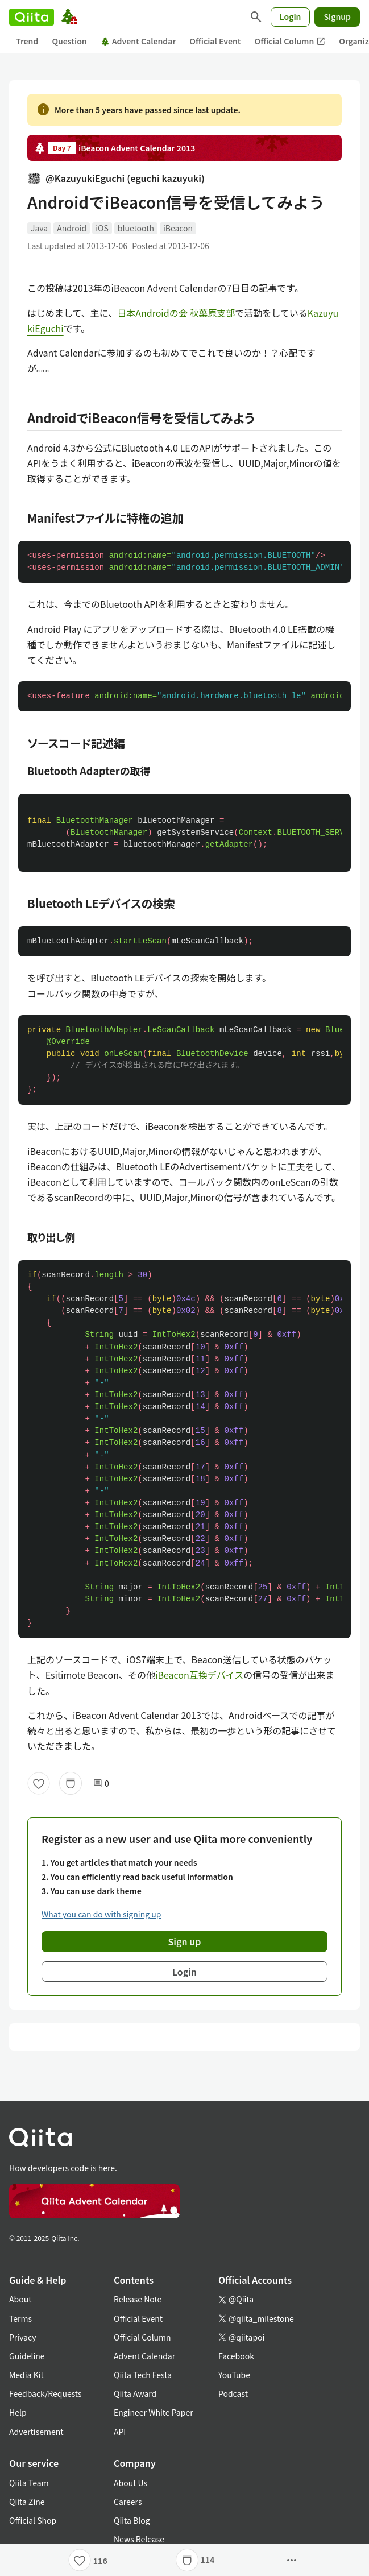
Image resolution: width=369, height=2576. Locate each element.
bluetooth (136, 228)
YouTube (234, 2374)
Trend (27, 41)
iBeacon (178, 228)
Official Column (290, 41)
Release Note (137, 2299)
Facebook (236, 2356)
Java (39, 228)
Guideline (27, 2356)
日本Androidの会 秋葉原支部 (176, 313)
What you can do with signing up (101, 1914)
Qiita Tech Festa (143, 2374)
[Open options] (292, 2560)
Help (18, 2412)
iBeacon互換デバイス (199, 1675)
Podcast (233, 2393)
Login (290, 16)
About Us (130, 2482)
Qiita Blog (132, 2520)
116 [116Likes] (100, 2560)
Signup (337, 16)
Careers (128, 2501)
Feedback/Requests (45, 2393)
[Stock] (70, 1783)
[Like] (38, 1783)
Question (69, 41)
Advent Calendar (138, 41)
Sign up (184, 1941)
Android (71, 228)
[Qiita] (31, 17)
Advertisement (36, 2431)
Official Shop (32, 2520)
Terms (20, 2318)
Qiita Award (135, 2393)
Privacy (22, 2337)
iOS (102, 228)
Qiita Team (29, 2482)
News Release (139, 2539)
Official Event (215, 41)
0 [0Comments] (101, 1784)
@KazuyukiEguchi (116, 178)
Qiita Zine (27, 2501)
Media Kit (26, 2374)
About (20, 2299)
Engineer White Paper (153, 2412)
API (120, 2431)
